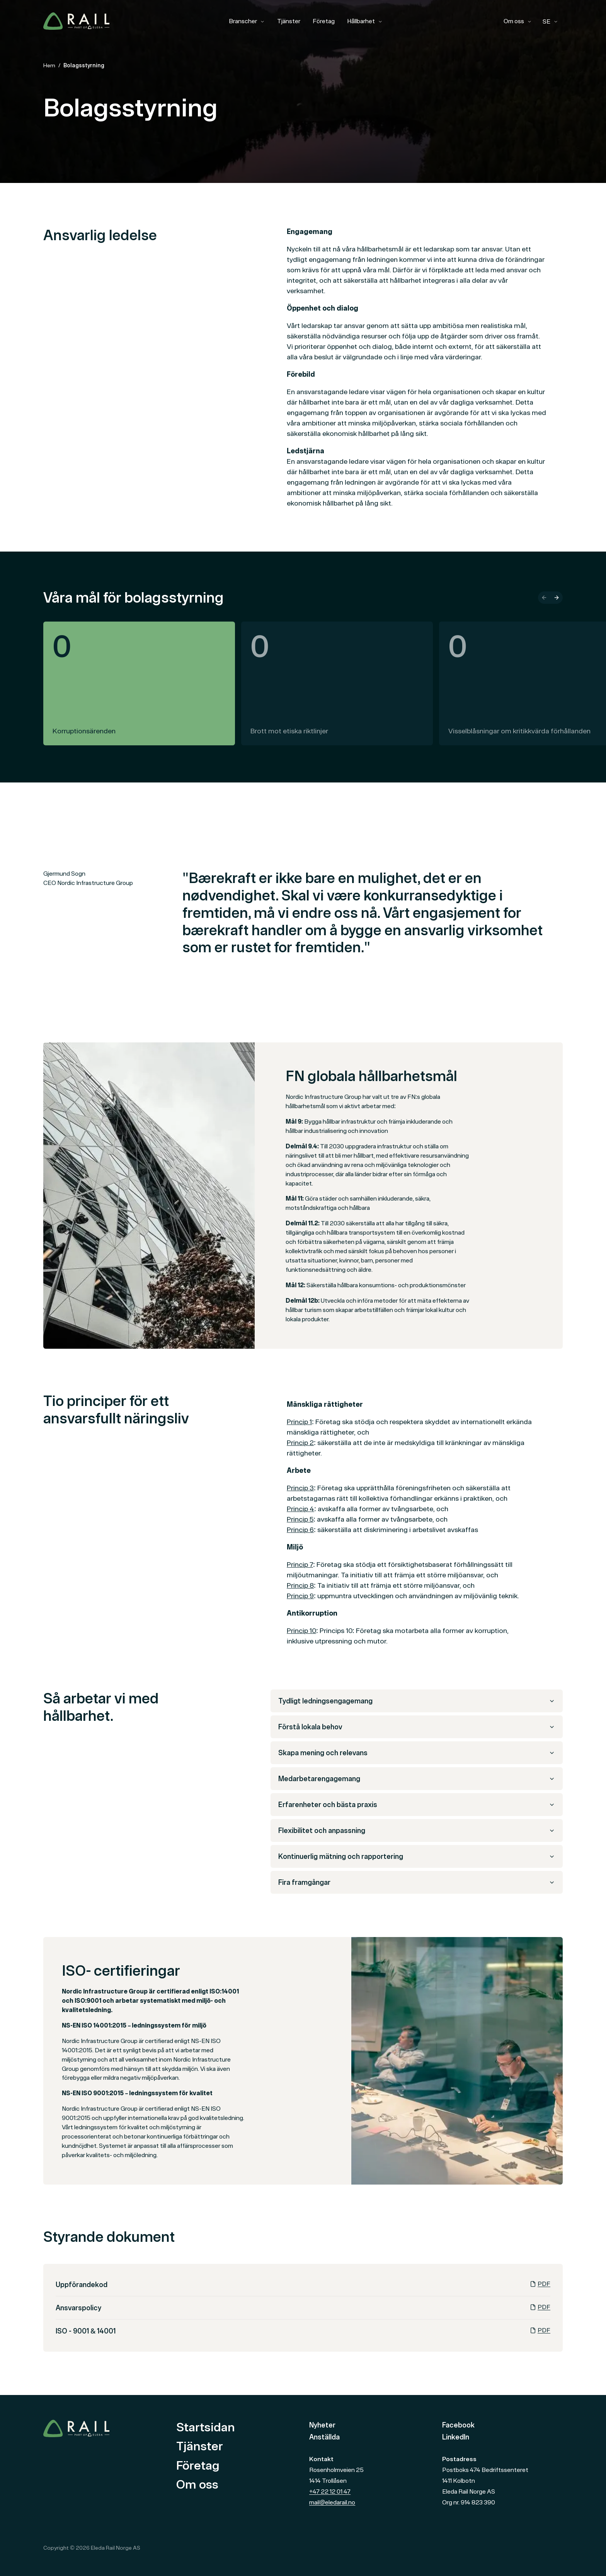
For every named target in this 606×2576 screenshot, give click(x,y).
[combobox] (550, 21)
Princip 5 (300, 1519)
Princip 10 (301, 1630)
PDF (540, 2283)
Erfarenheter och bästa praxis (416, 1804)
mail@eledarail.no (332, 2502)
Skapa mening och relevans (416, 1753)
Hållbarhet (365, 20)
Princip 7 (300, 1564)
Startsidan (205, 2427)
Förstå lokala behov (416, 1727)
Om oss (518, 20)
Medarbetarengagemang (416, 1779)
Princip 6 (300, 1529)
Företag (324, 20)
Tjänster (288, 20)
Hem (49, 65)
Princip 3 (300, 1488)
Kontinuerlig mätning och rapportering (416, 1856)
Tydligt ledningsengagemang (416, 1701)
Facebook (458, 2425)
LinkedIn (455, 2437)
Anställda (324, 2437)
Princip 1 (299, 1422)
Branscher (247, 20)
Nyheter (322, 2425)
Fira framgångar (416, 1882)
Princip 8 (300, 1585)
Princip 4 (300, 1509)
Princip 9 (300, 1596)
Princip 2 (300, 1442)
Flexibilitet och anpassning (416, 1830)
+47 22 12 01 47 (330, 2491)
